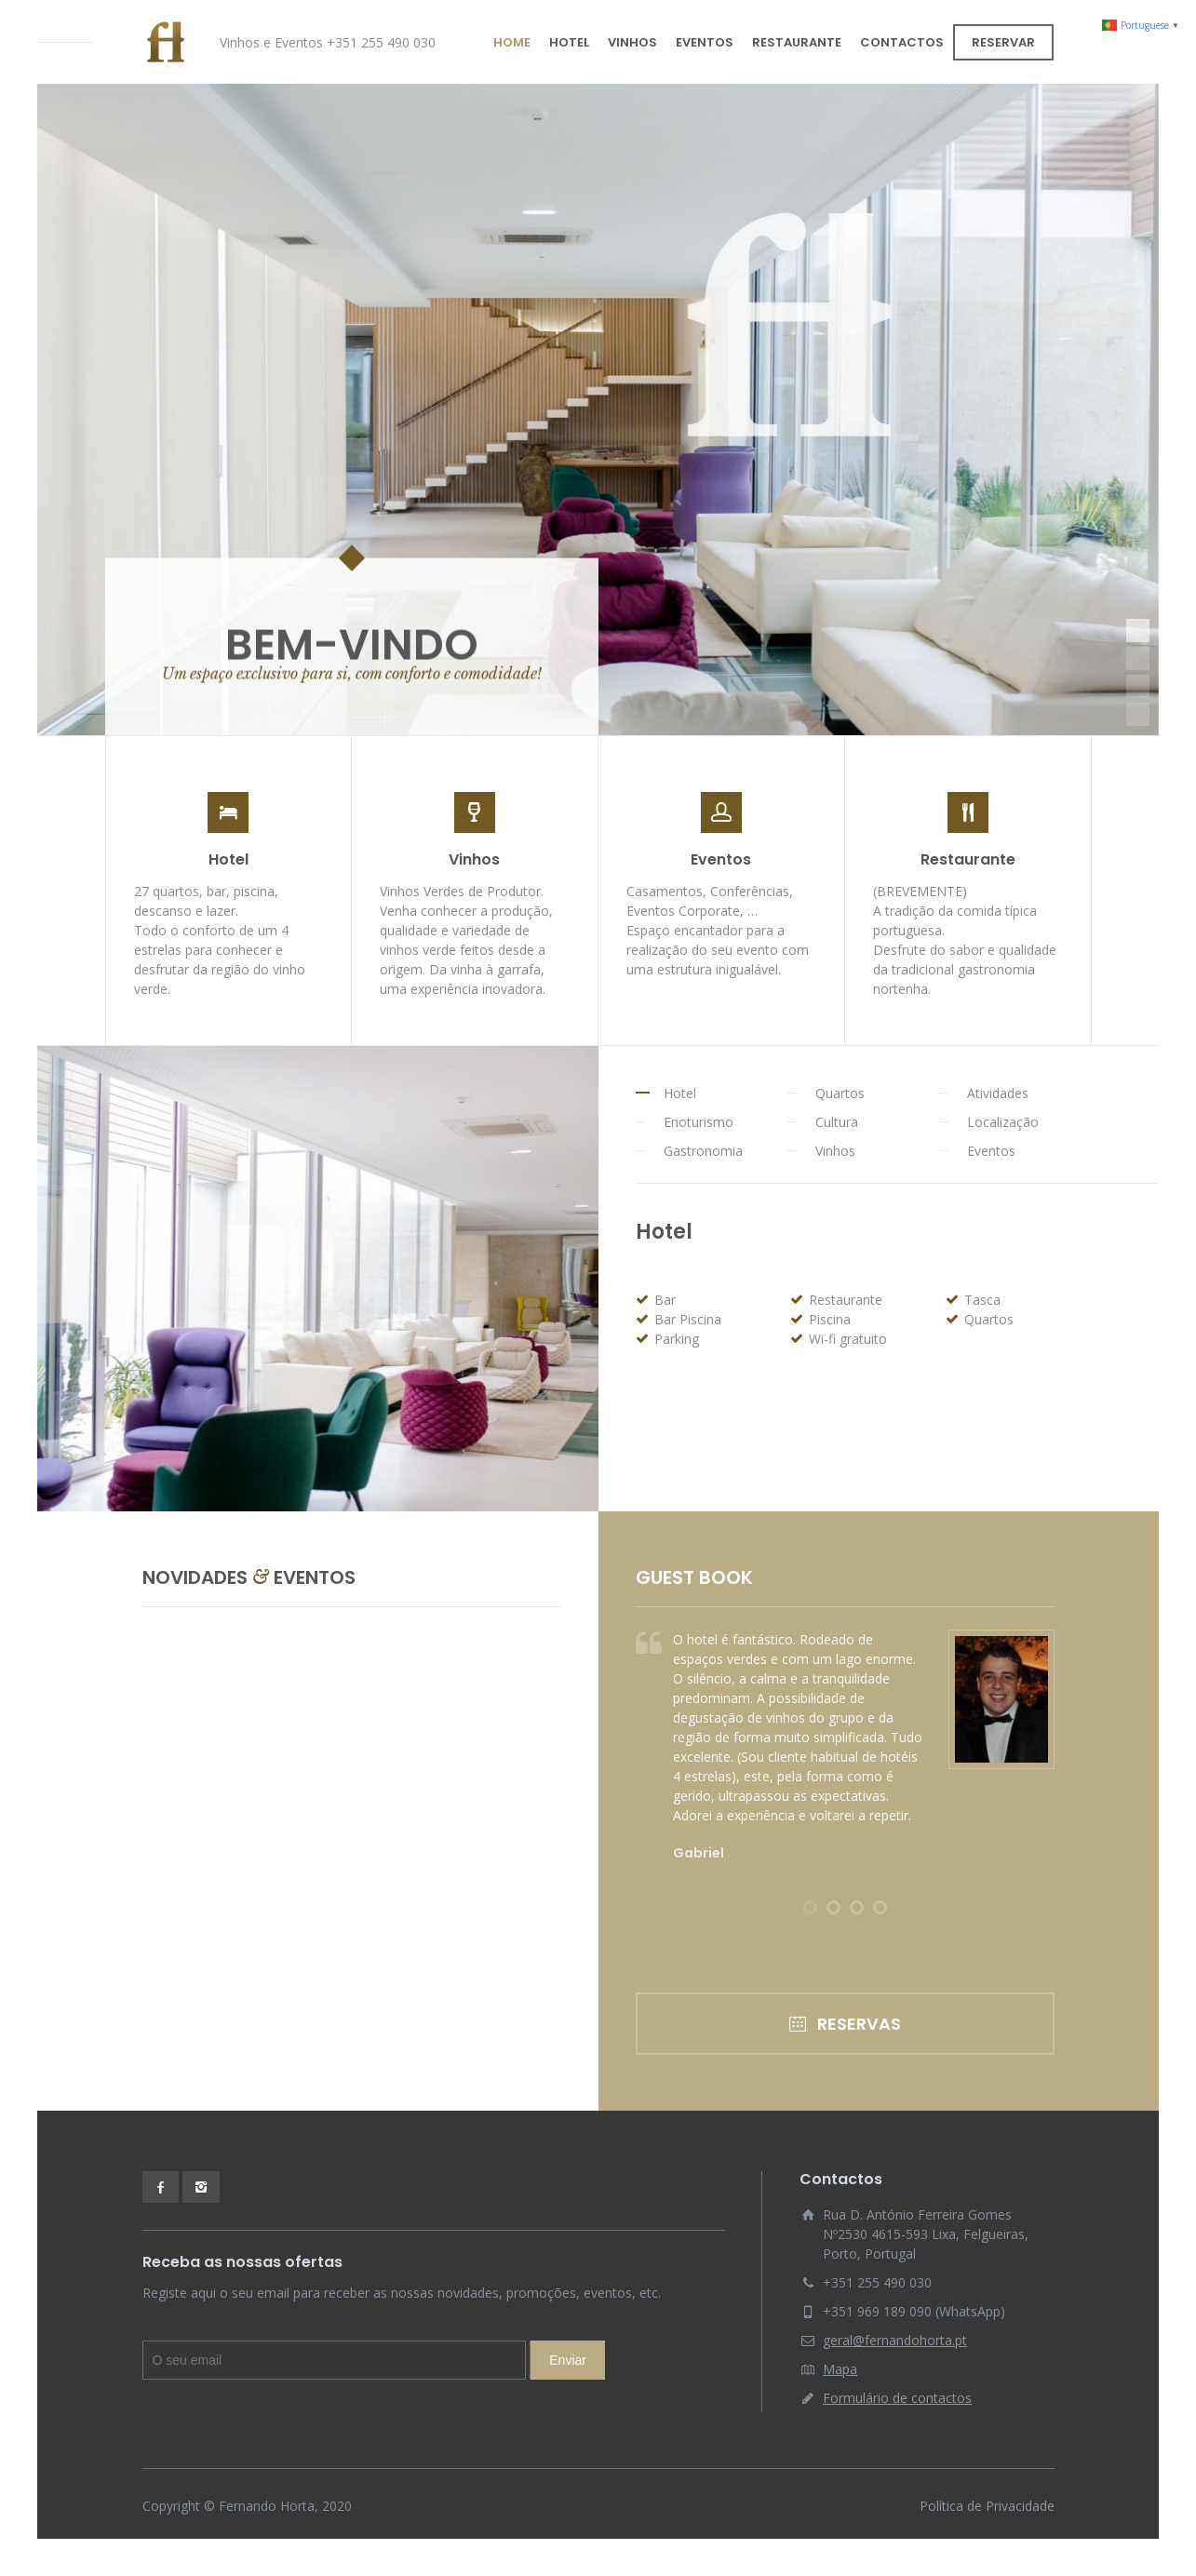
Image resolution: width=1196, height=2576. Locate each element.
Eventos (721, 859)
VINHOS (632, 42)
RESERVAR (1003, 42)
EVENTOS (704, 42)
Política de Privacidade (987, 2506)
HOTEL (569, 42)
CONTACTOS (902, 42)
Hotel (228, 859)
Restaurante (968, 859)
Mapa (840, 2369)
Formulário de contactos (897, 2398)
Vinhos (474, 859)
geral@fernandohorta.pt (895, 2340)
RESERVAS (845, 2023)
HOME (512, 42)
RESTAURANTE (796, 42)
